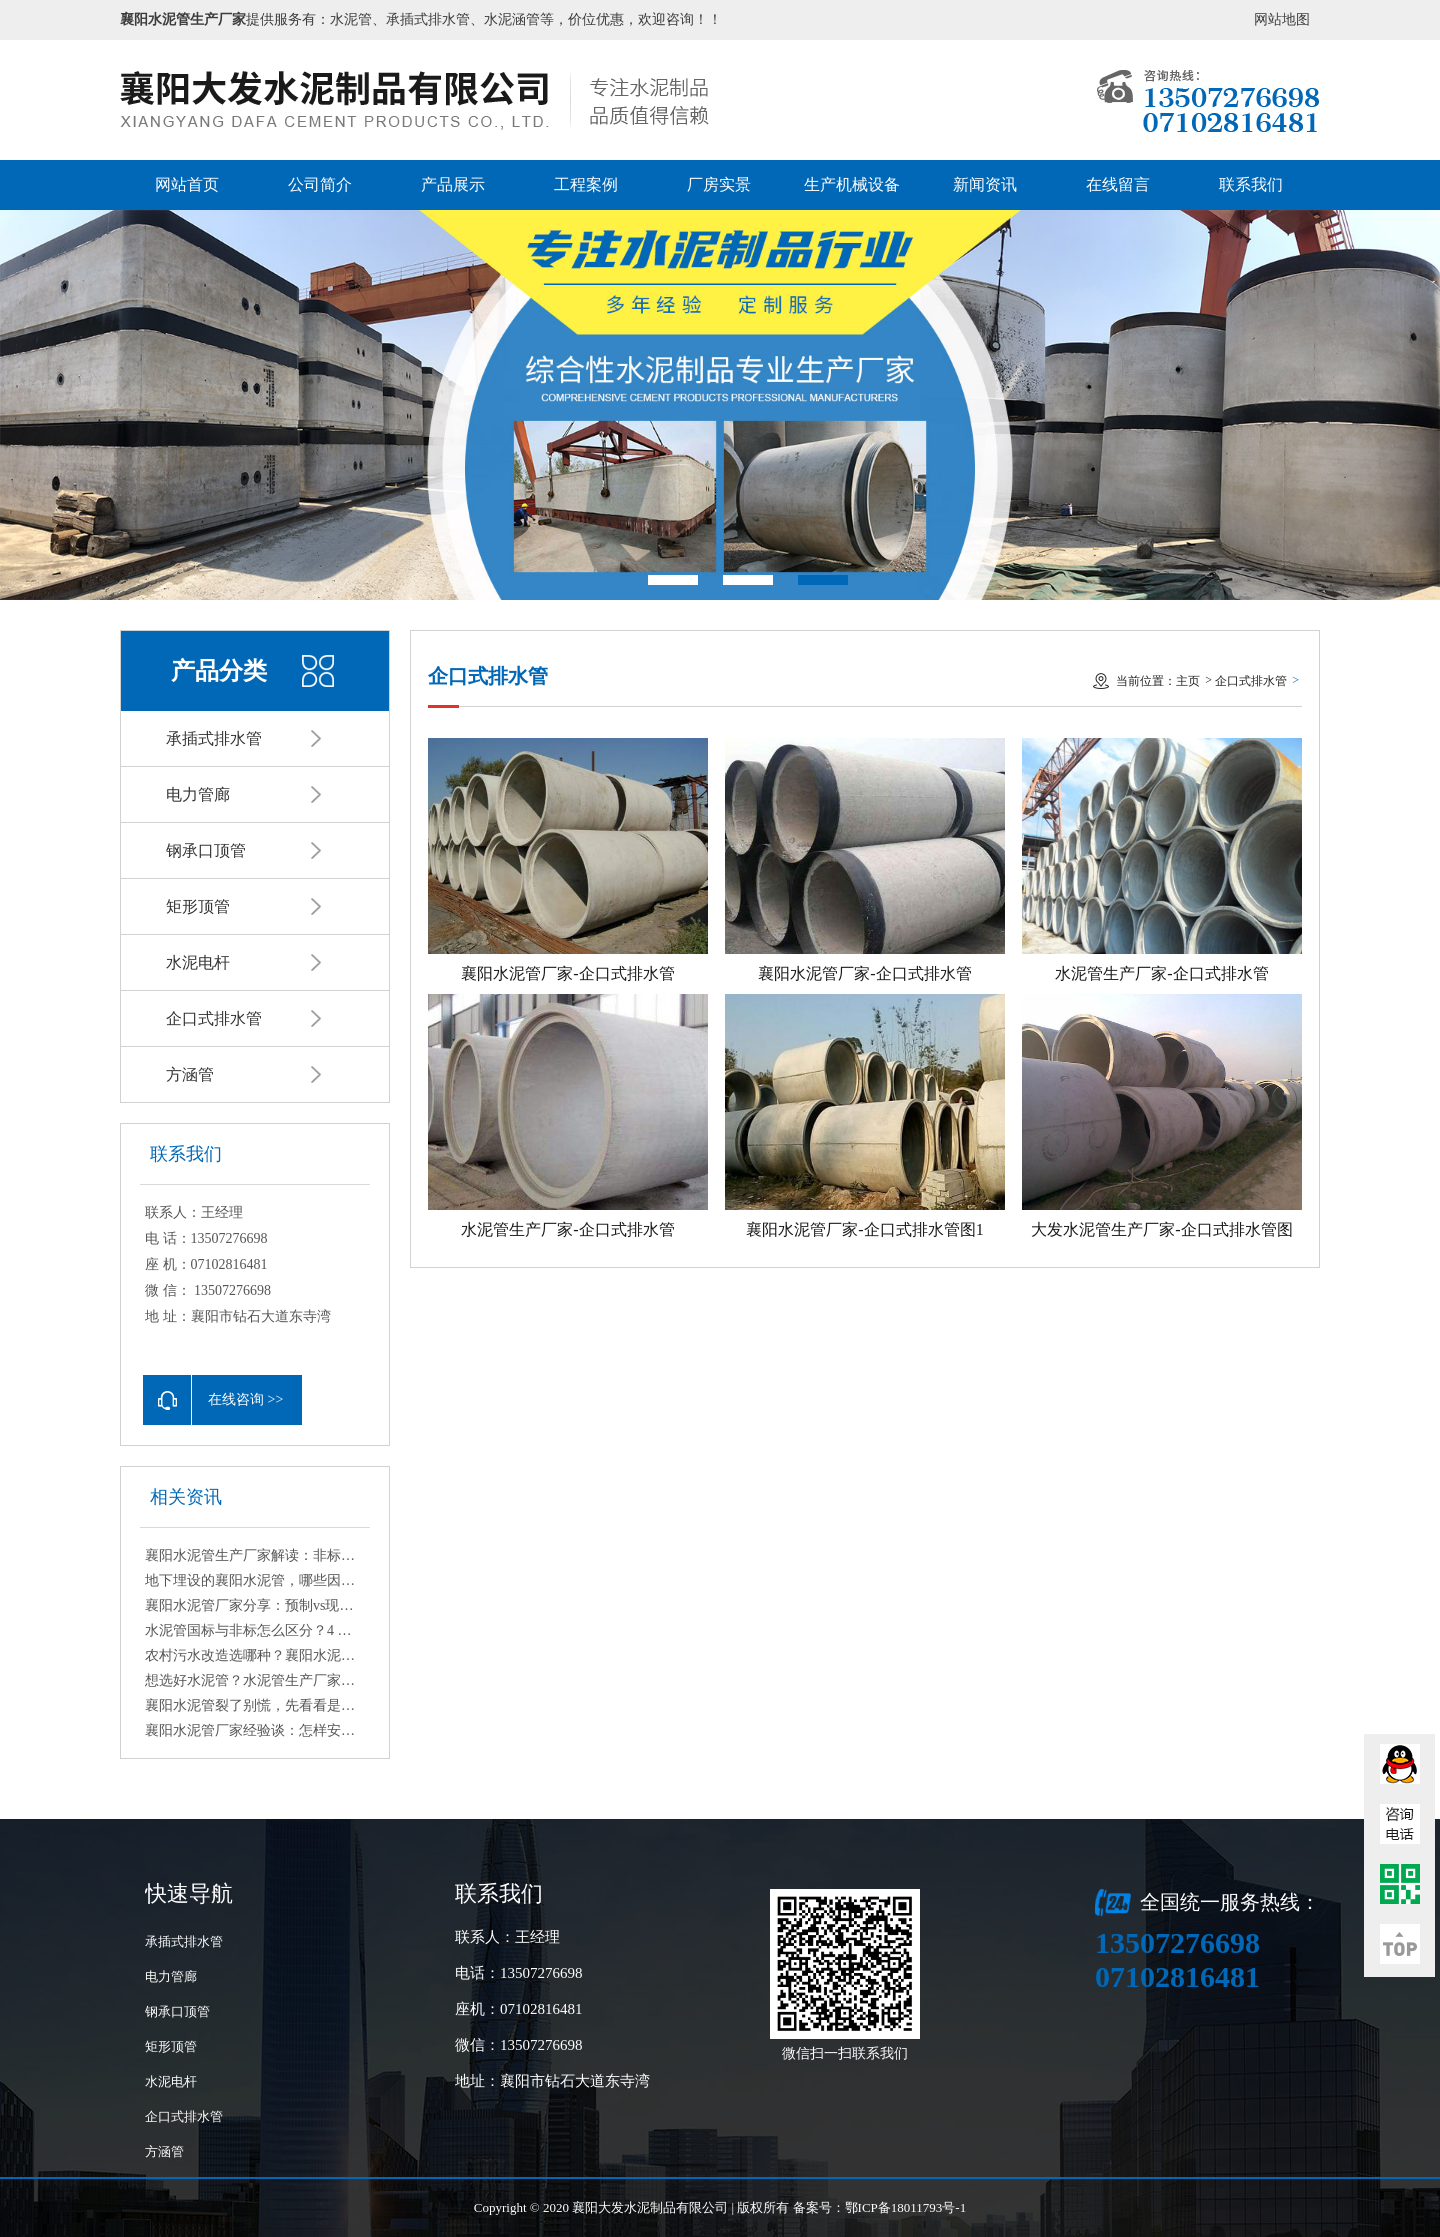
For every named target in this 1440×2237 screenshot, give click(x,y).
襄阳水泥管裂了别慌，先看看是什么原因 (255, 1705)
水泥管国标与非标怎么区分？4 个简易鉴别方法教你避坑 (255, 1630)
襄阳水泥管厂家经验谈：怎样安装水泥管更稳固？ (255, 1730)
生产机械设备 (852, 184)
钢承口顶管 (206, 850)
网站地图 (1282, 19)
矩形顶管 (198, 906)
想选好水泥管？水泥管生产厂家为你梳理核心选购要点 (255, 1680)
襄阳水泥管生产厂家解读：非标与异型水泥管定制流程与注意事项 (255, 1555)
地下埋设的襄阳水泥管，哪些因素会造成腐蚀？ (255, 1580)
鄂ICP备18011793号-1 (906, 2207)
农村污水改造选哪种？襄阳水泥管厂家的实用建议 (255, 1655)
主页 (1188, 681)
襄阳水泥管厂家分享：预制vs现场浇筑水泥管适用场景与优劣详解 (255, 1605)
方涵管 (190, 1074)
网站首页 (187, 184)
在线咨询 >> (245, 1399)
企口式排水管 (214, 1018)
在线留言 (1118, 184)
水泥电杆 (198, 962)
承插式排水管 (214, 738)
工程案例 (586, 184)
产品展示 (453, 184)
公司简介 (320, 184)
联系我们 (1251, 184)
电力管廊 (198, 794)
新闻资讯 (985, 184)
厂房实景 (719, 184)
